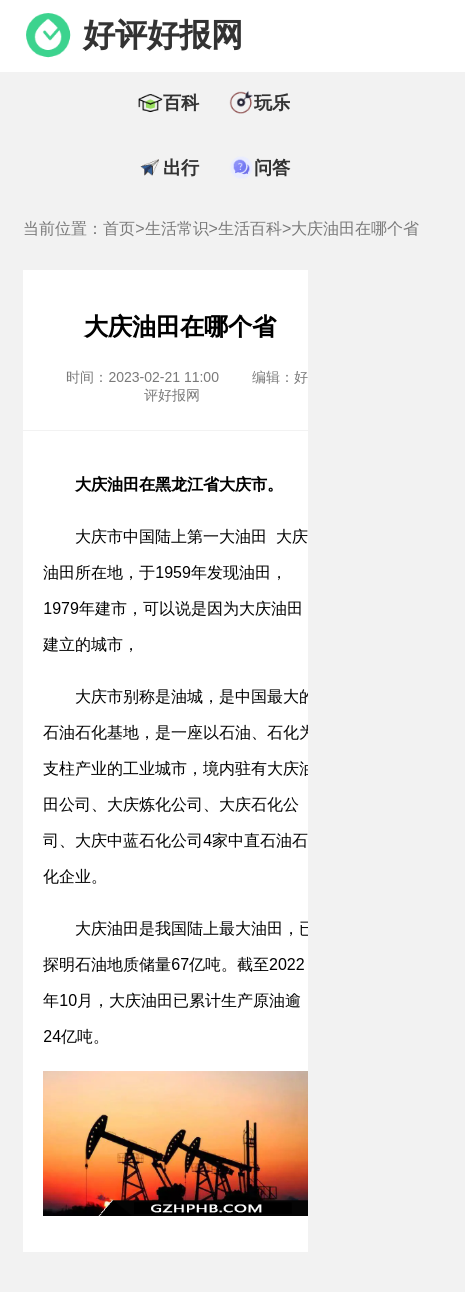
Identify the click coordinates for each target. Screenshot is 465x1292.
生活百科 (250, 228)
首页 (119, 228)
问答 (272, 168)
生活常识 (177, 228)
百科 (181, 103)
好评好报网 (163, 35)
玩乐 (272, 103)
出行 (181, 168)
